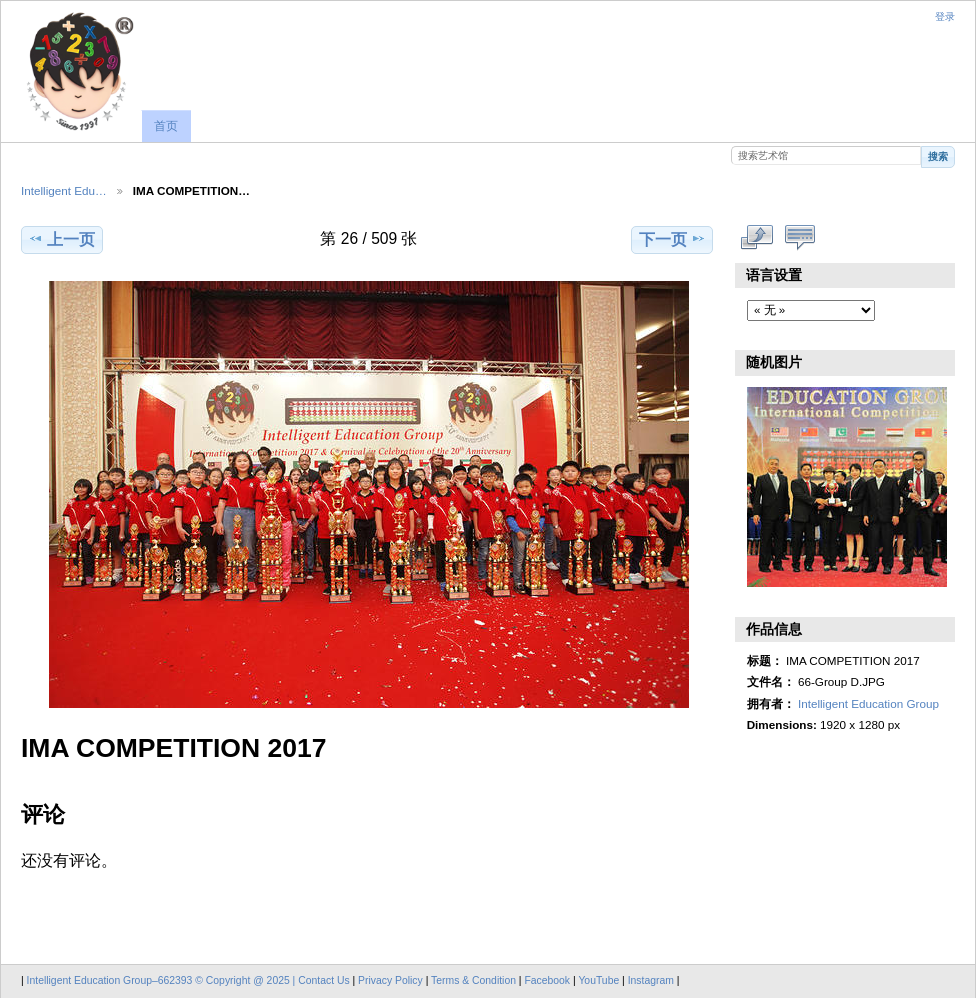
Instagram (652, 980)
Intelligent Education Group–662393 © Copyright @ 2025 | (163, 980)
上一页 (61, 239)
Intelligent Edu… (64, 190)
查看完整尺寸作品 (757, 237)
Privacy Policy (390, 980)
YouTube (598, 980)
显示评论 (800, 237)
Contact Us (323, 980)
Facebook (547, 980)
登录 (945, 16)
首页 (166, 126)
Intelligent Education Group (868, 703)
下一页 (672, 239)
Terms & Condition (473, 980)
